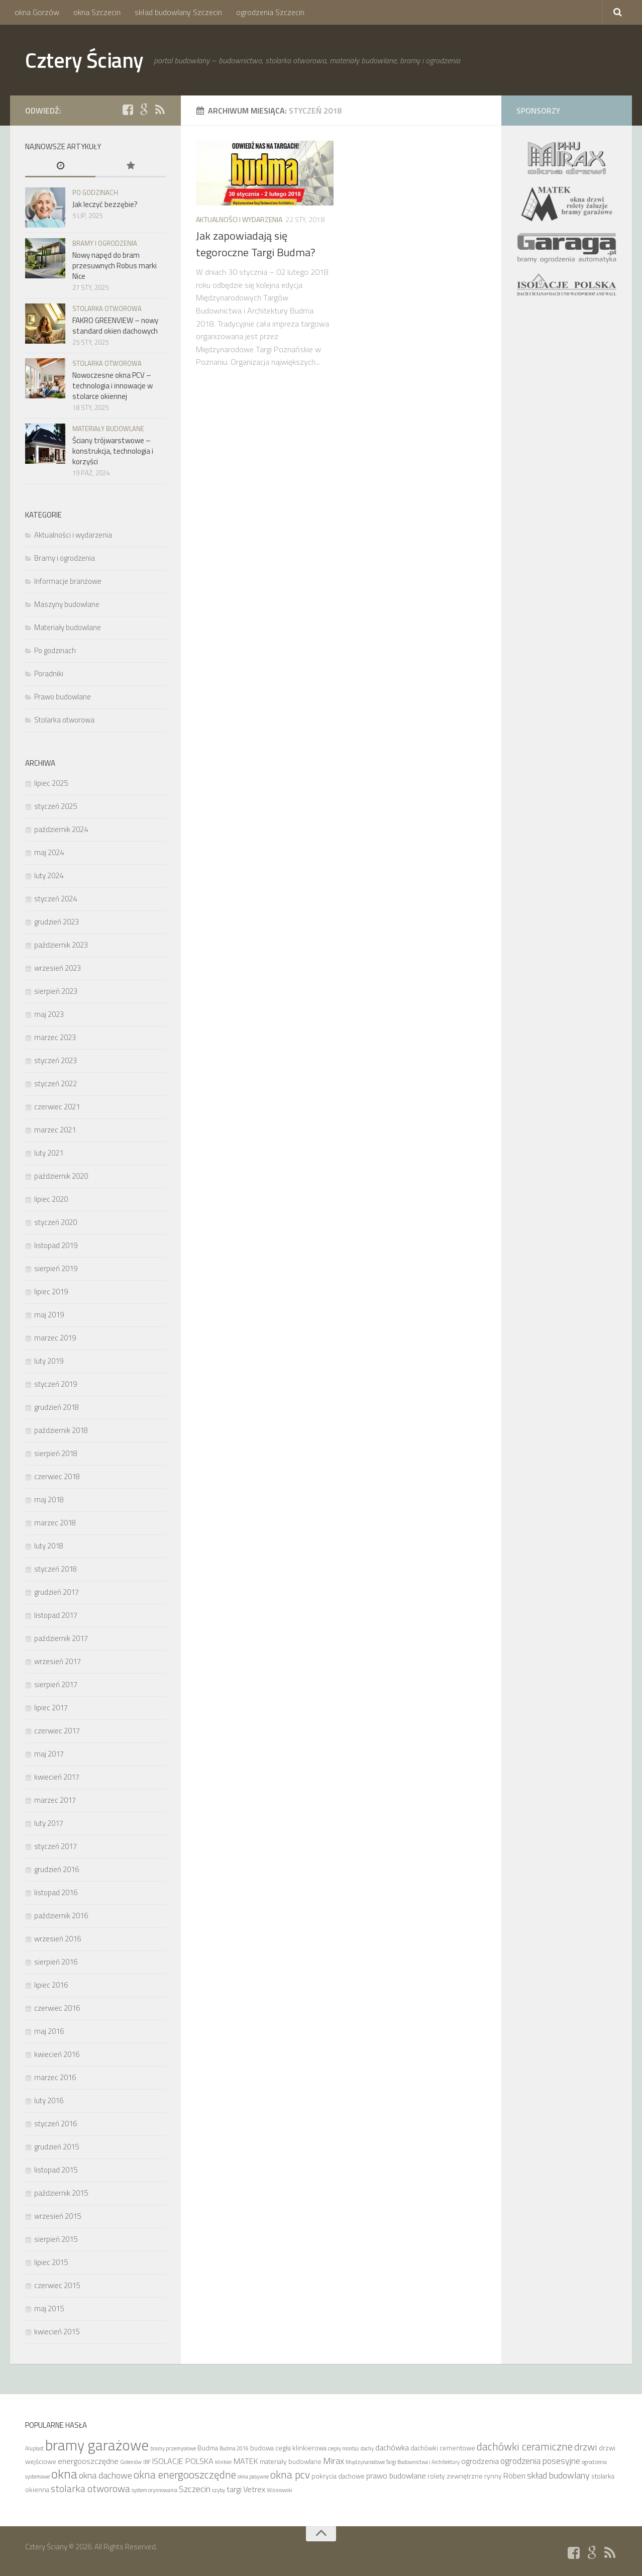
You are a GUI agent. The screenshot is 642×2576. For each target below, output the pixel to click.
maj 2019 (49, 1314)
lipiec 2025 (51, 783)
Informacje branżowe (67, 581)
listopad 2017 (55, 1615)
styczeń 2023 (55, 1060)
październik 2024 (61, 829)
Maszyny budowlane (66, 604)
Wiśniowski (279, 2490)
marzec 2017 (55, 1800)
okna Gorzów (37, 12)
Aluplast (34, 2448)
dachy (367, 2448)
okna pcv (290, 2474)
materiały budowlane (291, 2461)
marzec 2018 (55, 1522)
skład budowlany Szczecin (178, 12)
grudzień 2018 (56, 1407)
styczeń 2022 (55, 1083)
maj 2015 (49, 2308)
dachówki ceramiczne (525, 2446)
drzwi (585, 2446)
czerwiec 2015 (57, 2285)
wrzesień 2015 (57, 2216)
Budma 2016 (234, 2448)
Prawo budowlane (62, 696)
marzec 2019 (55, 1338)
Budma (207, 2448)
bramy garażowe (97, 2445)
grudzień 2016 (56, 1869)
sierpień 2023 (55, 991)
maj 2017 (49, 1754)
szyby (218, 2490)
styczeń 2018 (55, 1569)
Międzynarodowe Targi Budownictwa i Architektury (403, 2462)
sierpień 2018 (55, 1453)
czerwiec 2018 (57, 1476)
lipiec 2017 (51, 1707)
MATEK (246, 2461)
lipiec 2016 (51, 1985)
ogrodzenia (480, 2461)
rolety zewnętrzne (455, 2476)
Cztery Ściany (84, 60)
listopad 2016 (55, 1892)
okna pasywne (253, 2476)
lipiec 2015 (51, 2262)
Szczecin (194, 2489)
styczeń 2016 (55, 2123)
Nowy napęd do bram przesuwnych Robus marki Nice (114, 265)
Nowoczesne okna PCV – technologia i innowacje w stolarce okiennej (112, 385)
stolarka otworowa (90, 2488)
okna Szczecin (97, 12)
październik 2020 (61, 1176)
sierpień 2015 (55, 2239)
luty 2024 (48, 875)
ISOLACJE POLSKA (182, 2461)
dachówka (392, 2447)
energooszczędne (88, 2461)
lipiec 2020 (51, 1199)
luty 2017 (48, 1823)
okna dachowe (105, 2475)
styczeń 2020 (55, 1222)
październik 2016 (61, 1915)
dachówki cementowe (442, 2448)
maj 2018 (49, 1499)
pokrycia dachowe (338, 2476)
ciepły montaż (343, 2448)
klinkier (223, 2462)
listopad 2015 (55, 2170)
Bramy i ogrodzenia (104, 243)
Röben (514, 2475)
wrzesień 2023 (57, 968)
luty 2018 (48, 1546)
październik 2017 (61, 1638)
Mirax (333, 2460)
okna (64, 2474)
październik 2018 (61, 1430)
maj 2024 (49, 852)
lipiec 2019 (51, 1291)
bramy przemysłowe (173, 2448)
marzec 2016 (55, 2077)
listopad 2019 (55, 1245)
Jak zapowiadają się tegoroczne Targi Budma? (255, 244)
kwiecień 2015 (56, 2331)
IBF (147, 2462)
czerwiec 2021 (57, 1106)
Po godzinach (95, 192)
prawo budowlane (396, 2475)
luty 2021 (48, 1153)
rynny (493, 2476)
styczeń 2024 (55, 898)
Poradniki (48, 673)
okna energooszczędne (185, 2474)
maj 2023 (49, 1014)
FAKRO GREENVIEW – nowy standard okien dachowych (115, 326)
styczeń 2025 (55, 806)
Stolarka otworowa (107, 308)
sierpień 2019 (55, 1268)
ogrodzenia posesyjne (540, 2460)
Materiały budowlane (108, 429)
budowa (262, 2448)
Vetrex (254, 2489)
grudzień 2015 (56, 2146)
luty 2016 (48, 2100)
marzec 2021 (55, 1130)
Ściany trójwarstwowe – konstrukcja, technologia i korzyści (112, 451)
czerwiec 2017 (57, 1730)
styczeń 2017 (55, 1846)
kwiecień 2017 (56, 1777)
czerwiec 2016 (57, 2008)
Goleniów (131, 2462)
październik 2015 (61, 2193)
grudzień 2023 (56, 922)
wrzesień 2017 (57, 1661)
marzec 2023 (55, 1037)
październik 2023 (61, 945)
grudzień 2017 (56, 1592)
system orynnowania (154, 2490)
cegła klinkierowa (301, 2448)
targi (234, 2489)
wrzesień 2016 (57, 1938)
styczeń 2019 (55, 1384)
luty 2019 (48, 1361)
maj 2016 (49, 2031)
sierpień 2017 (55, 1684)
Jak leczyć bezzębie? (105, 204)
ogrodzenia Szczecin (270, 12)
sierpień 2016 (55, 1962)
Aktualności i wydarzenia (239, 219)
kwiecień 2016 (56, 2054)
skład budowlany (558, 2475)
